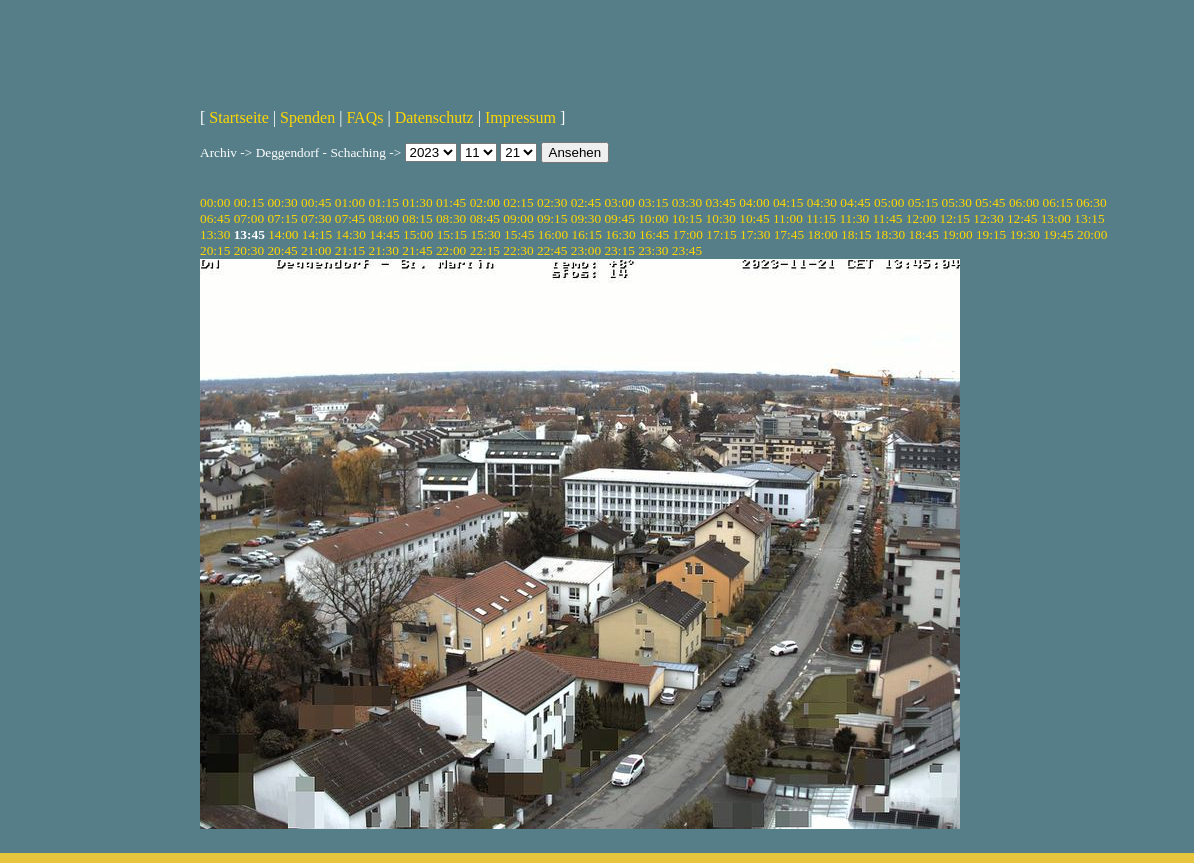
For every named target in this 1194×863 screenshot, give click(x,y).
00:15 (249, 202)
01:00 (350, 202)
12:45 (1022, 218)
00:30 (282, 202)
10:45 (754, 218)
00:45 (316, 202)
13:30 (215, 234)
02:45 (586, 202)
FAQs (364, 117)
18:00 (822, 234)
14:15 (317, 234)
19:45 (1058, 234)
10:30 (721, 218)
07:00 (249, 218)
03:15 (653, 202)
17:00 (688, 234)
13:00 (1056, 218)
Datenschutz (434, 117)
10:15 (687, 218)
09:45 (619, 218)
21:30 (384, 250)
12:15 (955, 218)
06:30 (1091, 202)
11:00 (788, 218)
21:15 (350, 250)
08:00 (384, 218)
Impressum (520, 117)
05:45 (990, 202)
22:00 (451, 250)
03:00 (619, 202)
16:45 (654, 234)
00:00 (215, 202)
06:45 (215, 218)
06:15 (1058, 202)
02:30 (552, 202)
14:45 (384, 234)
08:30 (451, 218)
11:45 (888, 218)
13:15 (1089, 218)
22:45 (552, 250)
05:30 (956, 202)
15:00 (418, 234)
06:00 (1024, 202)
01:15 (384, 202)
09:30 (586, 218)
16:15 (586, 234)
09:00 (518, 218)
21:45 (417, 250)
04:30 (822, 202)
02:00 (485, 202)
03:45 (721, 202)
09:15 (552, 218)
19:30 (1025, 234)
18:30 (890, 234)
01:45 (451, 202)
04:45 (855, 202)
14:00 (283, 234)
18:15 (856, 234)
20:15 (215, 250)
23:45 (687, 250)
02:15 (518, 202)
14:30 (351, 234)
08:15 (417, 218)
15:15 (452, 234)
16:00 (553, 234)
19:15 (991, 234)
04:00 (754, 202)
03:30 (687, 202)
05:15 (923, 202)
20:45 (282, 250)
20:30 (249, 250)
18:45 (924, 234)
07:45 (350, 218)
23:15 (619, 250)
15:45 (519, 234)
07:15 (282, 218)
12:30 (988, 218)
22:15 (485, 250)
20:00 (1092, 234)
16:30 (620, 234)
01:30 (417, 202)
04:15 (788, 202)
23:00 (586, 250)
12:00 (921, 218)
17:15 (721, 234)
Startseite (239, 117)
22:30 (518, 250)
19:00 (957, 234)
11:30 (854, 218)
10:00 (653, 218)
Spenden (307, 117)
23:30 (653, 250)
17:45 (789, 234)
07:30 (316, 218)
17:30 (755, 234)
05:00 (889, 202)
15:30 (485, 234)
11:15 (821, 218)
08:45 (485, 218)
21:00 (316, 250)
